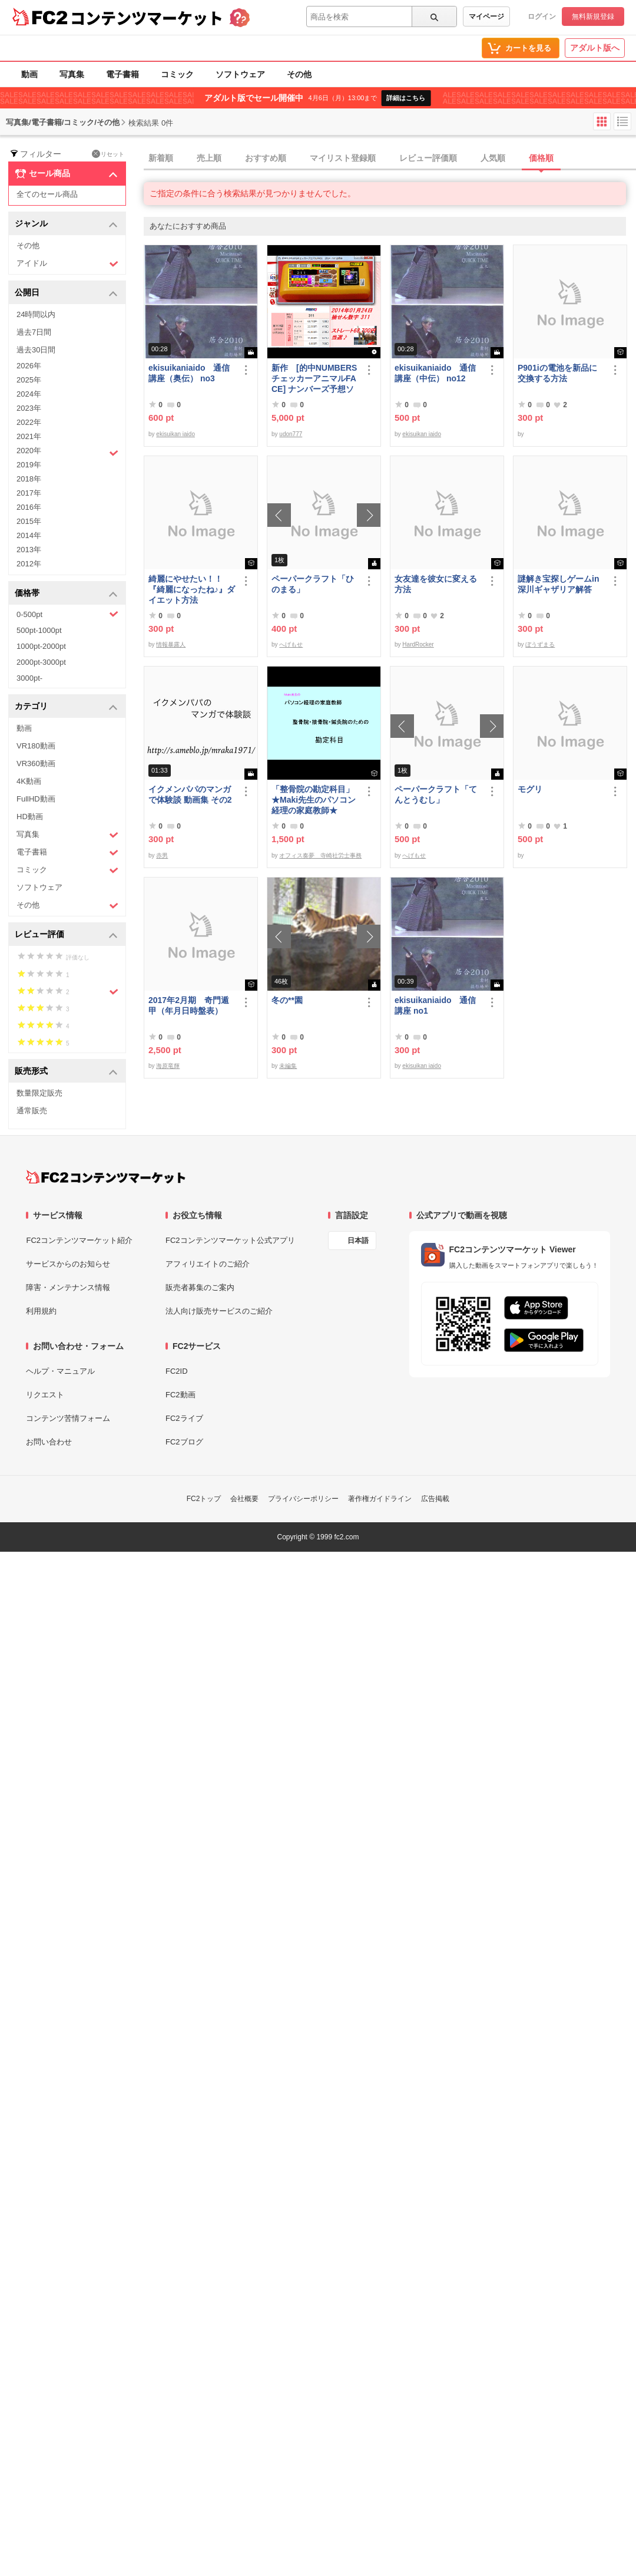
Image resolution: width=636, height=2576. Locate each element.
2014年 (28, 535)
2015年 (28, 521)
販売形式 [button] (66, 1071)
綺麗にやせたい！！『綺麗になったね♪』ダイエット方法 (191, 589)
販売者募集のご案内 (199, 1287)
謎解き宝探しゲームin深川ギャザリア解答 (558, 584)
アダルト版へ (595, 47)
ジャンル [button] (66, 224)
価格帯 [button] (66, 593)
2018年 (28, 478)
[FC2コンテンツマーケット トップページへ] (106, 1177)
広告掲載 (435, 1499)
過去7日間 (33, 332)
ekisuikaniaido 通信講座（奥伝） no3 (189, 373)
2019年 (28, 464)
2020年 (67, 452)
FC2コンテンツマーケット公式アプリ (230, 1240)
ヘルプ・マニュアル (60, 1371)
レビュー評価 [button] (66, 935)
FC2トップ (204, 1499)
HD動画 (29, 816)
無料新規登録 (593, 16)
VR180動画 (35, 745)
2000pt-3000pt (41, 662)
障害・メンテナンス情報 (68, 1287)
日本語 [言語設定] (358, 1240)
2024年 (28, 394)
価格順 (541, 158)
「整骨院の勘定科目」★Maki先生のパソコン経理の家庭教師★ (313, 799)
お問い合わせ (49, 1441)
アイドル (67, 264)
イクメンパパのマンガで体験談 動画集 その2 (190, 794)
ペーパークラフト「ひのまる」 (312, 584)
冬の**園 (287, 1000)
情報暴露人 (171, 644)
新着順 (160, 158)
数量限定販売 (39, 1093)
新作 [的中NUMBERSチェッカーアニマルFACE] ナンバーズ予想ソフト (314, 378)
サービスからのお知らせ (68, 1263)
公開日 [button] (66, 293)
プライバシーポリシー (303, 1499)
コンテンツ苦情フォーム (68, 1418)
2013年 (28, 549)
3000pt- (29, 678)
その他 (299, 74)
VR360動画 (35, 763)
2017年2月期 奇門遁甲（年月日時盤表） (188, 1005)
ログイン (542, 16)
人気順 (493, 158)
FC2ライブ (184, 1418)
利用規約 (41, 1311)
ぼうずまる (540, 644)
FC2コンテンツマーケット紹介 (79, 1240)
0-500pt (67, 614)
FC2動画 (180, 1394)
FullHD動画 (35, 798)
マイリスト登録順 (343, 158)
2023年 (28, 408)
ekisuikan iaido (175, 434)
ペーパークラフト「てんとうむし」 (436, 794)
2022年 (28, 422)
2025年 (28, 379)
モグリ (530, 789)
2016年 (28, 507)
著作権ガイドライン (380, 1499)
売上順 (209, 158)
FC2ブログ (184, 1441)
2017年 (28, 493)
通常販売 (31, 1110)
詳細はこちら (405, 97)
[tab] (390, 158)
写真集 (71, 74)
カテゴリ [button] (66, 707)
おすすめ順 (265, 158)
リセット (108, 154)
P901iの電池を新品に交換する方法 (557, 373)
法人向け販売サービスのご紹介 (219, 1311)
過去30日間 (35, 349)
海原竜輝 (168, 1066)
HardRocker (417, 644)
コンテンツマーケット (146, 17)
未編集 (288, 1066)
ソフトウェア (240, 74)
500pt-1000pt (39, 630)
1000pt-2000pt (41, 646)
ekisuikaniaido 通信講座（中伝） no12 (435, 373)
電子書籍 (122, 74)
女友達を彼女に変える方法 (436, 584)
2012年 (28, 563)
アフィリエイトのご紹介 (207, 1263)
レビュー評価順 (428, 158)
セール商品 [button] (66, 174)
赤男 (162, 855)
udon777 (290, 434)
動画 (29, 74)
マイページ (486, 16)
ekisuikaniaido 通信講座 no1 (435, 1005)
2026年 (28, 365)
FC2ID (176, 1371)
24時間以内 (35, 314)
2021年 (28, 436)
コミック (177, 74)
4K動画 (28, 781)
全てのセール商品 (47, 194)
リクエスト (45, 1394)
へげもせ (291, 644)
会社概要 (244, 1499)
